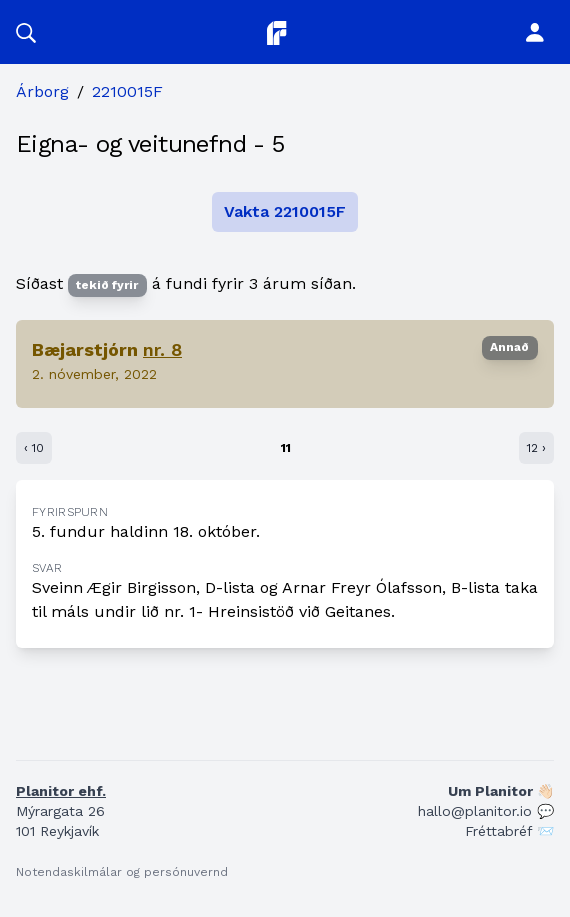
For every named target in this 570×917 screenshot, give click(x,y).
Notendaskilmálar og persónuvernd (122, 872)
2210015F (127, 91)
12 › (536, 448)
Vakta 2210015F (285, 211)
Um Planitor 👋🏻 (501, 791)
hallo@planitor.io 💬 (486, 811)
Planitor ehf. (61, 791)
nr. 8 (162, 349)
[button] (26, 32)
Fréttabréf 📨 (509, 831)
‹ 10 (34, 448)
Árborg (42, 91)
